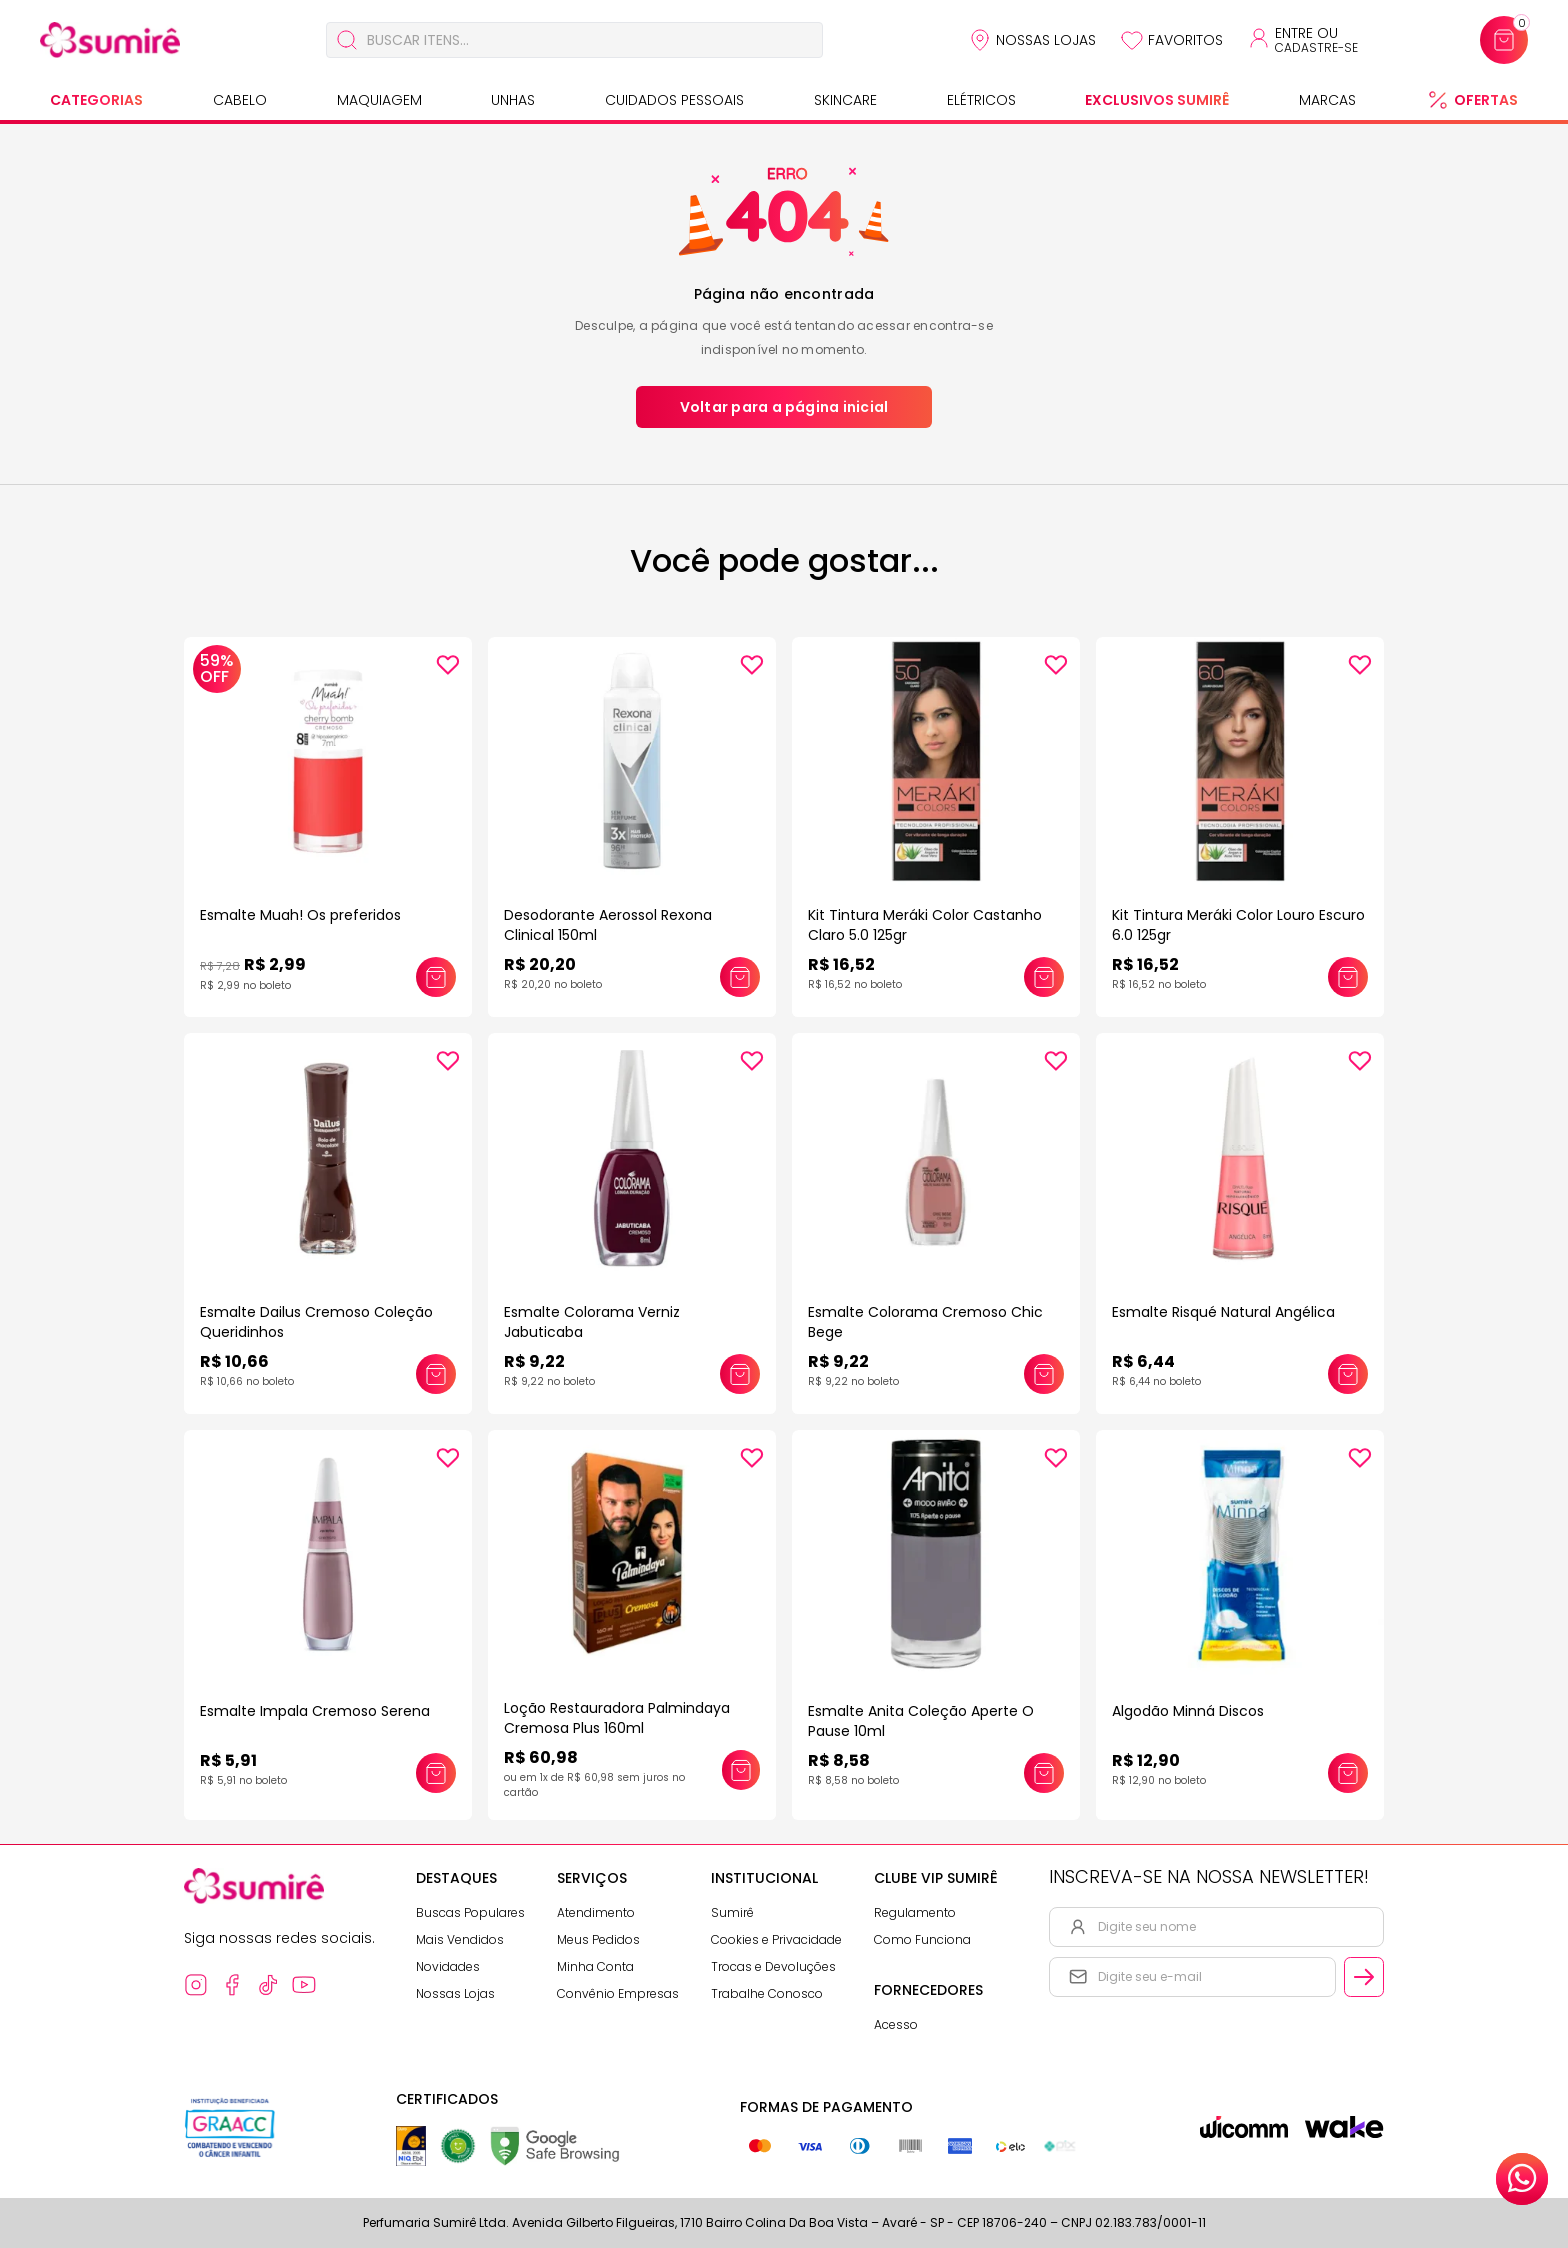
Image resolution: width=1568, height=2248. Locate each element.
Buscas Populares (470, 1912)
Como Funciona (922, 1939)
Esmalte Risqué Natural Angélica (1223, 1312)
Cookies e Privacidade (776, 1939)
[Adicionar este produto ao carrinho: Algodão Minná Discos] (1348, 1773)
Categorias (96, 100)
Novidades (448, 1966)
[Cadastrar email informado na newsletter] (1364, 1977)
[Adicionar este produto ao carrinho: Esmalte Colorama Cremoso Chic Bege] (1044, 1374)
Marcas (1327, 100)
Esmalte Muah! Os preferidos (300, 915)
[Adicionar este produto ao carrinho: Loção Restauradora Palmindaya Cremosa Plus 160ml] (741, 1770)
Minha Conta (595, 1966)
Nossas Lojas (1046, 40)
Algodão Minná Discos (1188, 1711)
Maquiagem (379, 100)
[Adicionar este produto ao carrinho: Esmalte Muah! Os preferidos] (436, 977)
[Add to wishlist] (448, 665)
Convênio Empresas (618, 1993)
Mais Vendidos (460, 1939)
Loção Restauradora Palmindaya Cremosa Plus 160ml (617, 1718)
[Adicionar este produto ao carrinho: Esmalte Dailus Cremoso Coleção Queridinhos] (436, 1374)
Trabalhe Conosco (767, 1993)
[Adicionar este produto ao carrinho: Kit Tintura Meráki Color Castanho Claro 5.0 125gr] (1044, 977)
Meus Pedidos (598, 1939)
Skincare (845, 100)
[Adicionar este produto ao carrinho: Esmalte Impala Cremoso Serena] (436, 1773)
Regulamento (915, 1912)
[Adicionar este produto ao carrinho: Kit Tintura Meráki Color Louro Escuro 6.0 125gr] (1348, 977)
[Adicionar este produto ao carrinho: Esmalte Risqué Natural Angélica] (1348, 1374)
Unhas (513, 100)
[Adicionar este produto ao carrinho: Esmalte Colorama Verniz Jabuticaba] (740, 1374)
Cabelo (240, 100)
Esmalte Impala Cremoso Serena (315, 1711)
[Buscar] (347, 40)
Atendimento (596, 1912)
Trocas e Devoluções (773, 1966)
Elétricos (981, 100)
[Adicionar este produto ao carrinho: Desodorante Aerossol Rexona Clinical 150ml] (740, 977)
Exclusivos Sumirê (1157, 100)
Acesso (896, 2024)
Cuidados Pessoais (674, 100)
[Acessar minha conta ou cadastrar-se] (1302, 40)
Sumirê (732, 1912)
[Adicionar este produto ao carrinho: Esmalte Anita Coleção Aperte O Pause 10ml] (1044, 1773)
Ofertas (1486, 100)
